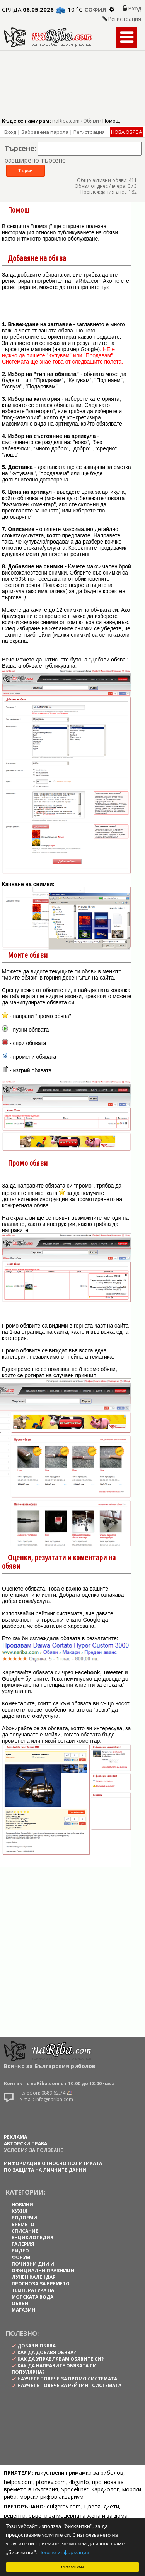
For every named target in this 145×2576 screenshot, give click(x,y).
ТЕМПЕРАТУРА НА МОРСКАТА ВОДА (33, 2293)
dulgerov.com (64, 2506)
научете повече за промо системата (67, 2378)
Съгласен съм (72, 2566)
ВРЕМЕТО (23, 2224)
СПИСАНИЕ (25, 2231)
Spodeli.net (75, 2489)
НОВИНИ (22, 2204)
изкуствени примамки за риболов (79, 2472)
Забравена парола (44, 131)
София (95, 9)
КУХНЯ (19, 2211)
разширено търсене (35, 160)
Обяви (91, 120)
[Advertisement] (72, 1955)
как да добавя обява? (46, 2352)
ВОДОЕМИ (24, 2217)
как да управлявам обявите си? (60, 2359)
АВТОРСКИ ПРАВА (25, 2143)
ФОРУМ (21, 2257)
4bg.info (79, 2482)
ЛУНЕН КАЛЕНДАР (34, 2277)
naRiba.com (66, 120)
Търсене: (20, 148)
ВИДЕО (20, 2250)
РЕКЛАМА (15, 2137)
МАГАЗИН (23, 2310)
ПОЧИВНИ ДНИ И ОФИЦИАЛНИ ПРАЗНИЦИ (43, 2267)
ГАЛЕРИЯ (23, 2244)
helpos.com (18, 2482)
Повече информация (63, 2552)
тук (105, 287)
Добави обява (36, 2345)
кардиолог (105, 2489)
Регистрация (124, 19)
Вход (134, 8)
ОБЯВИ (20, 2303)
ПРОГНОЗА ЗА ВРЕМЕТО (41, 2283)
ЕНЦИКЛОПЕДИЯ (32, 2237)
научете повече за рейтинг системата (69, 2385)
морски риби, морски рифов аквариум (72, 2493)
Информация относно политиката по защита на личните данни (53, 2166)
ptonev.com (51, 2482)
